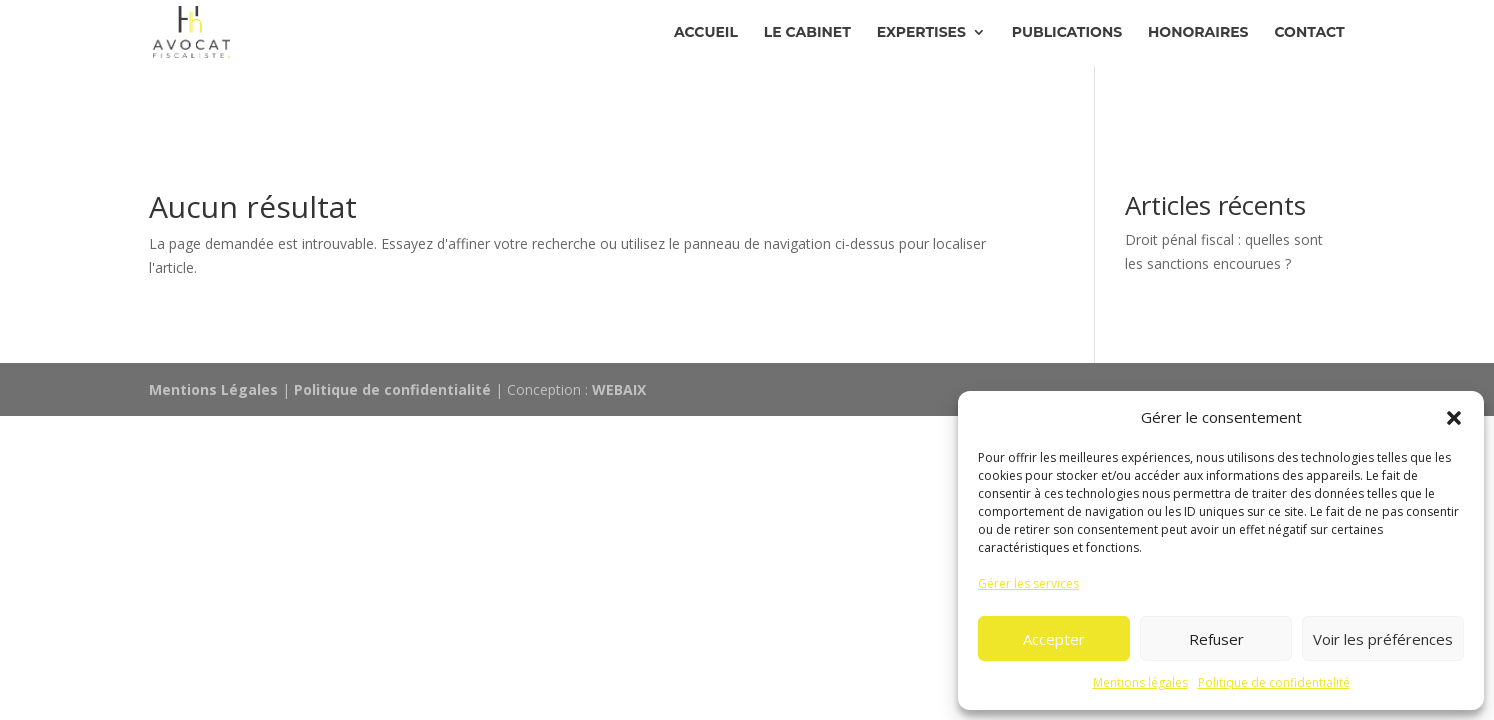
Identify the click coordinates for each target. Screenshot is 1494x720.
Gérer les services (1028, 583)
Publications (1067, 33)
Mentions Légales (213, 389)
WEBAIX (619, 389)
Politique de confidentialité (1274, 682)
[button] (1454, 418)
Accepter (1054, 639)
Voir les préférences (1383, 639)
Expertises (921, 33)
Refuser (1216, 639)
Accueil (706, 33)
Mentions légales (1140, 682)
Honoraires (1198, 33)
